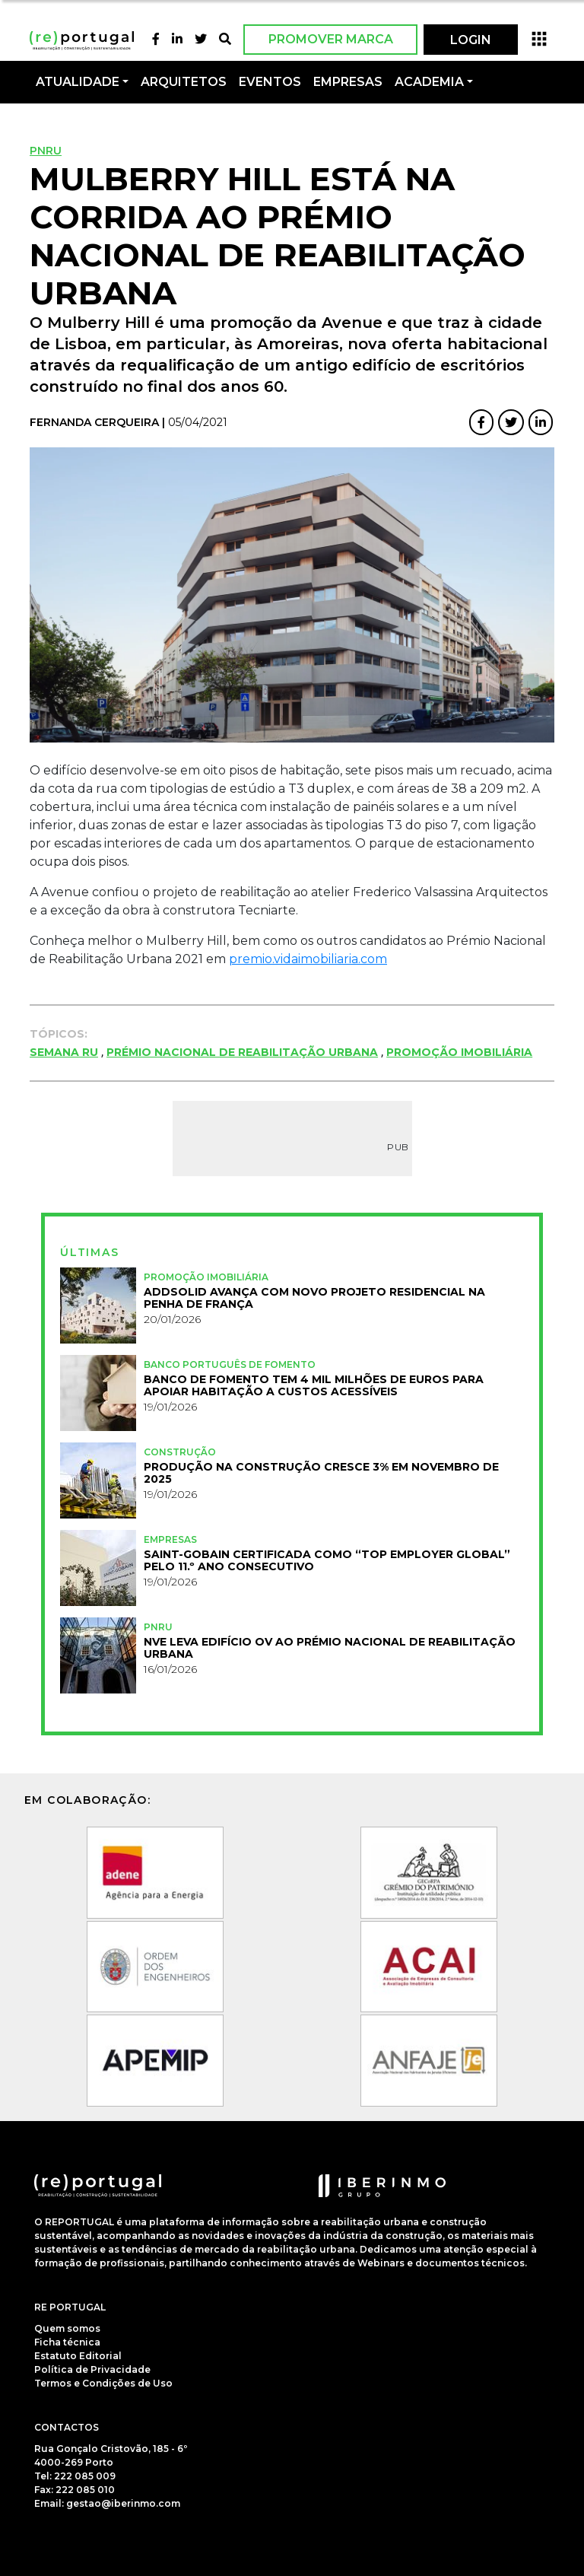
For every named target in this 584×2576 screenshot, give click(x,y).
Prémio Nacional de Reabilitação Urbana (242, 1052)
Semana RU (64, 1052)
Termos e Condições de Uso (103, 2383)
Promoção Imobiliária (459, 1052)
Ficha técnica (67, 2342)
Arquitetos (184, 82)
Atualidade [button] (77, 82)
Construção (180, 1452)
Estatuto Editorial (78, 2355)
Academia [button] (429, 82)
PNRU (46, 150)
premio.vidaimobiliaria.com (308, 959)
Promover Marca (330, 39)
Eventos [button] (270, 82)
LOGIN (470, 40)
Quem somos (67, 2328)
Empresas (347, 82)
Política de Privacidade (92, 2369)
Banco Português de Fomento (230, 1364)
